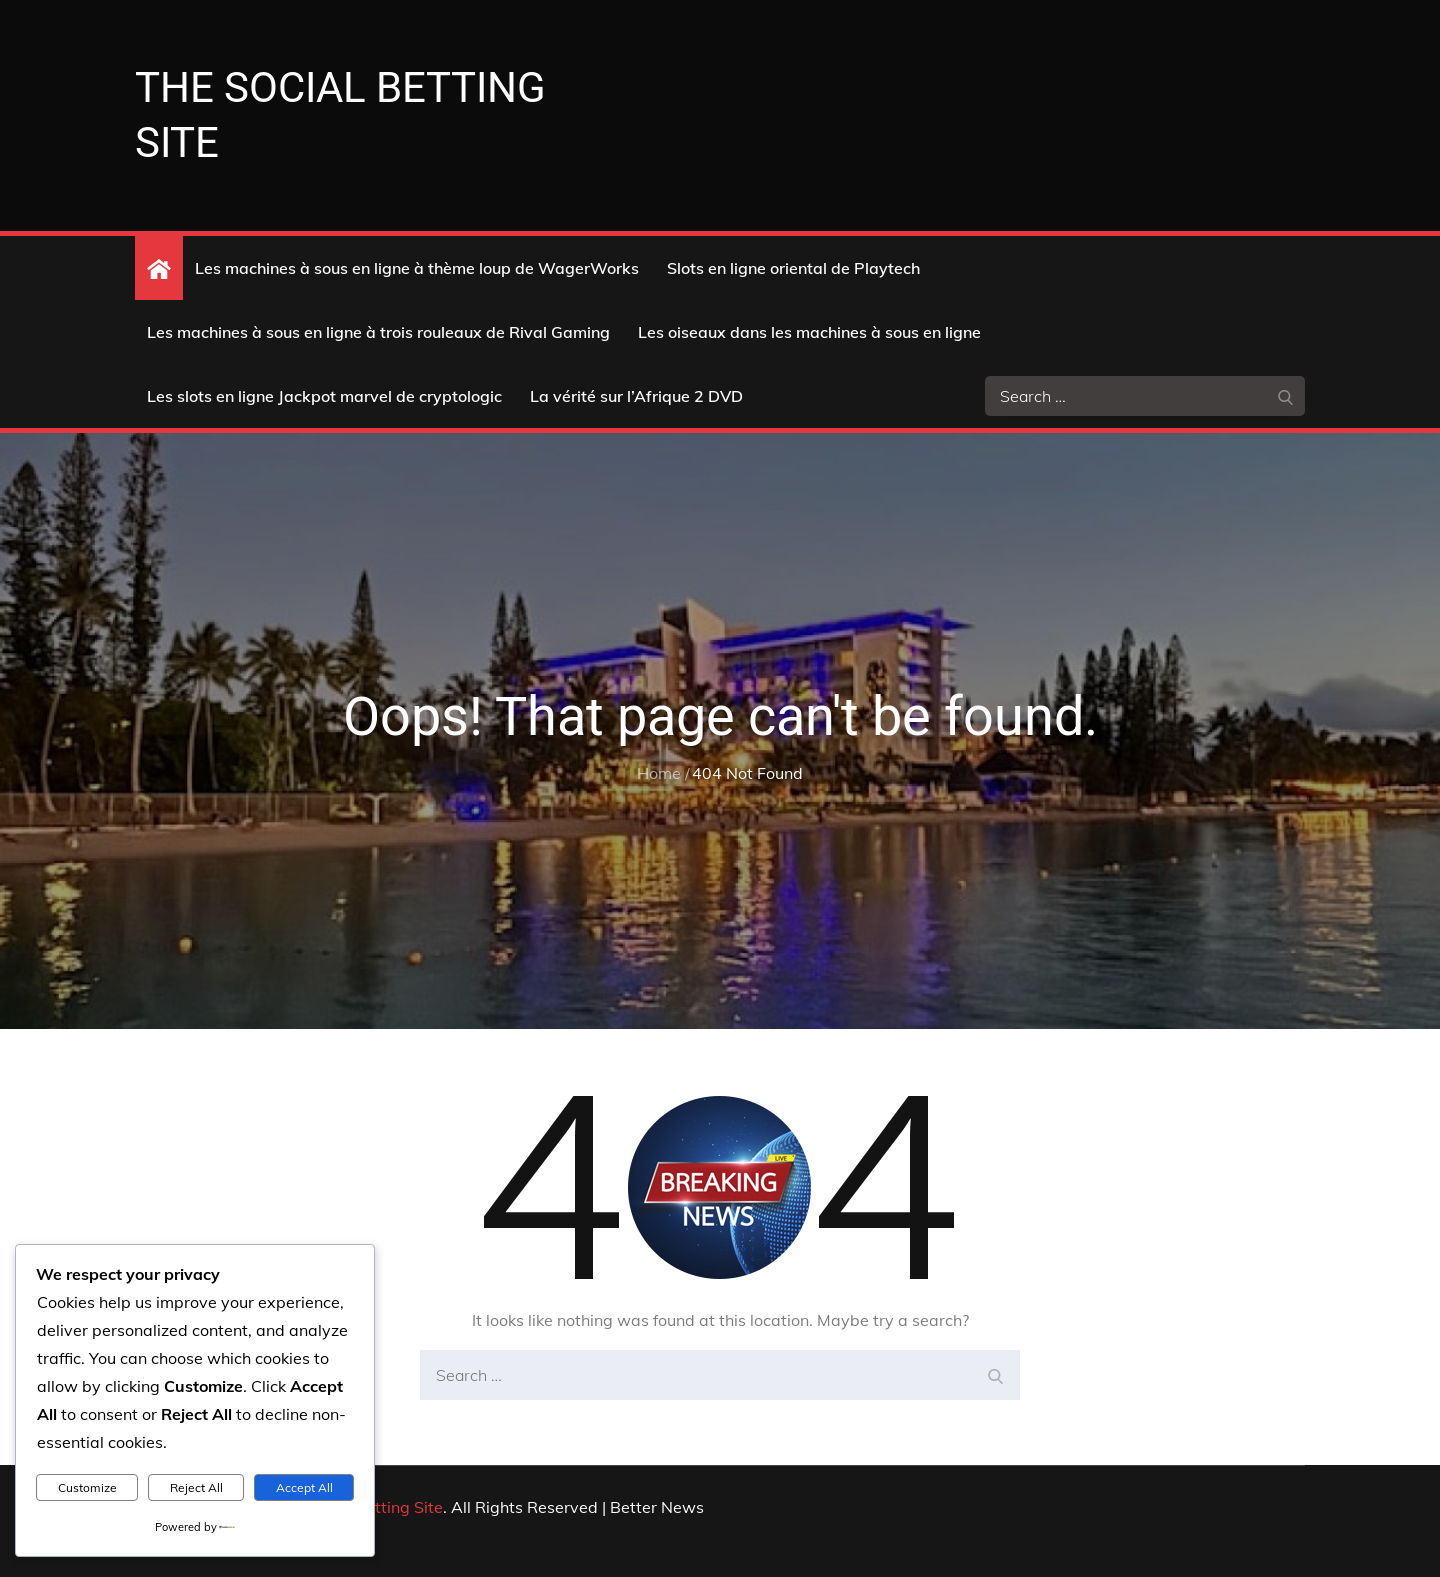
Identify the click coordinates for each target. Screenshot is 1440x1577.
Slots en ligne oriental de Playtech (793, 268)
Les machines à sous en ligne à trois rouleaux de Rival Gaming (378, 332)
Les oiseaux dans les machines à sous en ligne (809, 332)
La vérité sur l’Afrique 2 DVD (636, 396)
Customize (87, 1487)
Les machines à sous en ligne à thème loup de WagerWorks (417, 268)
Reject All (196, 1487)
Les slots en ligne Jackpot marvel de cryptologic (324, 396)
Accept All (304, 1487)
